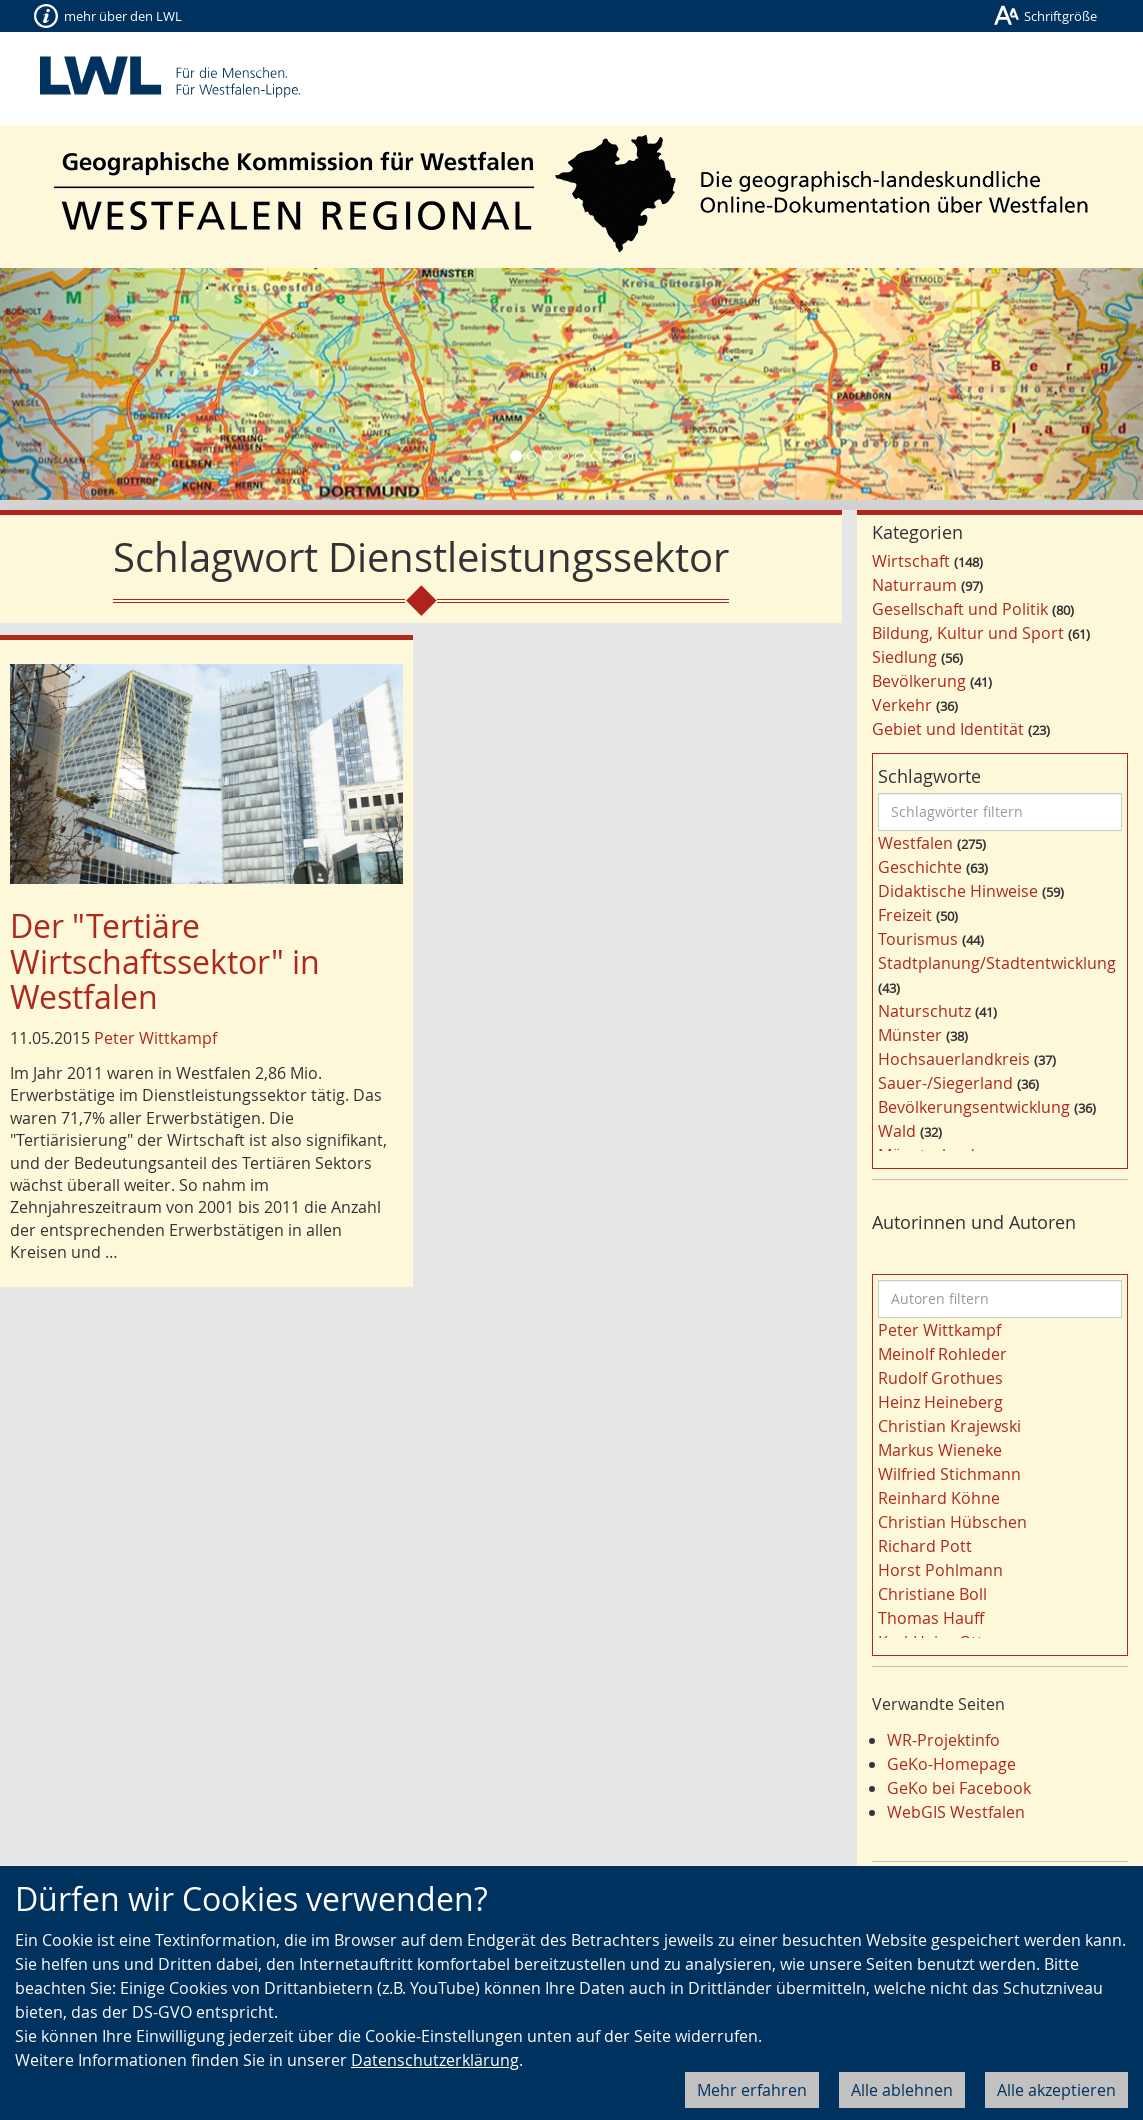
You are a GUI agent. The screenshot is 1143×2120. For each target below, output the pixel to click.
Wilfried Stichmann (949, 1474)
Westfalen (915, 843)
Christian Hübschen (952, 1522)
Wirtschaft (911, 561)
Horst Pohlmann (940, 1570)
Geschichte (920, 867)
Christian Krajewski (949, 1426)
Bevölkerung (919, 681)
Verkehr (902, 705)
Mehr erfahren (752, 2090)
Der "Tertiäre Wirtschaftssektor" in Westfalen (165, 960)
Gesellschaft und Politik (960, 609)
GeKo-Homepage (951, 1764)
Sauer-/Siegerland (945, 1083)
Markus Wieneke (940, 1450)
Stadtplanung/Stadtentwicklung (997, 963)
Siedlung (904, 657)
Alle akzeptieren (1056, 2090)
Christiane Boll (932, 1594)
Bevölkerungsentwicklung (974, 1107)
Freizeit (905, 915)
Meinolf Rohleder (942, 1354)
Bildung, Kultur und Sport (968, 633)
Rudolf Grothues (940, 1378)
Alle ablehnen (902, 2090)
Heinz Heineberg (940, 1402)
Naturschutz (924, 1011)
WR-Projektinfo (943, 1740)
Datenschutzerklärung (435, 2060)
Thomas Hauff (931, 1618)
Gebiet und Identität (948, 729)
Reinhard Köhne (939, 1498)
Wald (897, 1131)
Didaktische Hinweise (958, 891)
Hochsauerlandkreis (954, 1059)
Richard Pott (925, 1546)
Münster (910, 1035)
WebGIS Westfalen (956, 1812)
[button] (85, 384)
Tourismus (918, 939)
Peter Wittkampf (155, 1038)
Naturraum (914, 585)
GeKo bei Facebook (959, 1788)
